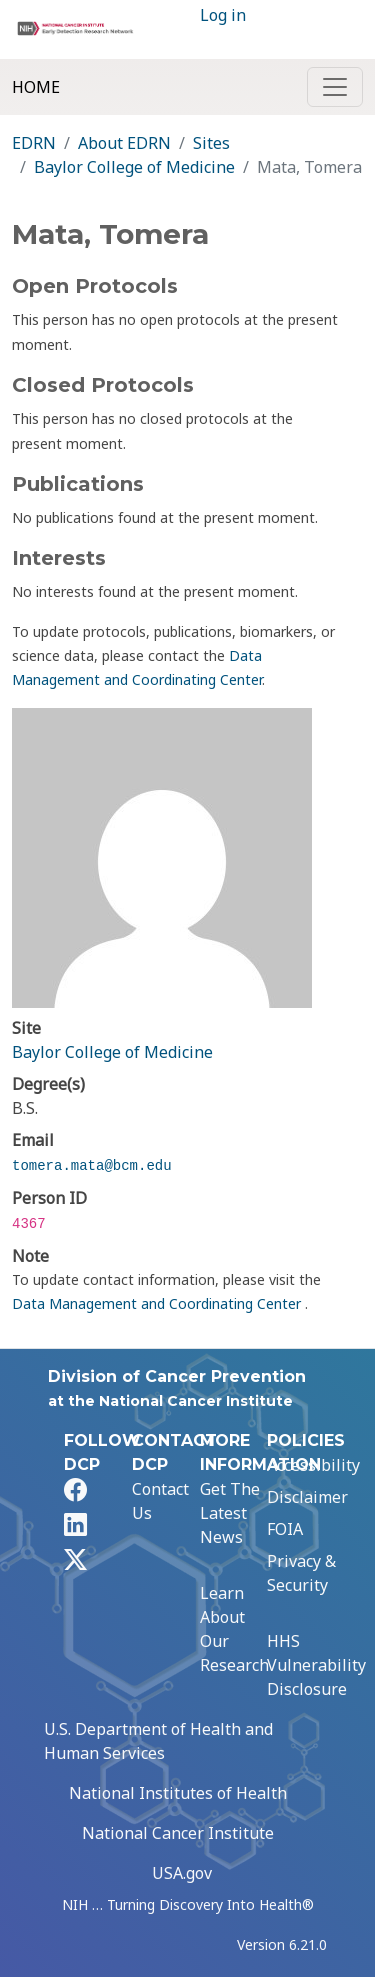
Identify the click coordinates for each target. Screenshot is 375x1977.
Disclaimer (307, 1497)
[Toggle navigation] (335, 87)
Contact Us (160, 1501)
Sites (211, 143)
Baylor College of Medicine (134, 167)
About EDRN (124, 143)
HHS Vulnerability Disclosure (316, 1665)
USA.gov (182, 1873)
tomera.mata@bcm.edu (92, 1166)
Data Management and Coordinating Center (158, 1303)
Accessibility (313, 1465)
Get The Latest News (230, 1513)
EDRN (34, 143)
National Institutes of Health (178, 1793)
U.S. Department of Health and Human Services (158, 1741)
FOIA (285, 1529)
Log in (223, 15)
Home (36, 87)
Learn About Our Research (234, 1629)
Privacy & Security (301, 1573)
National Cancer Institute (178, 1833)
